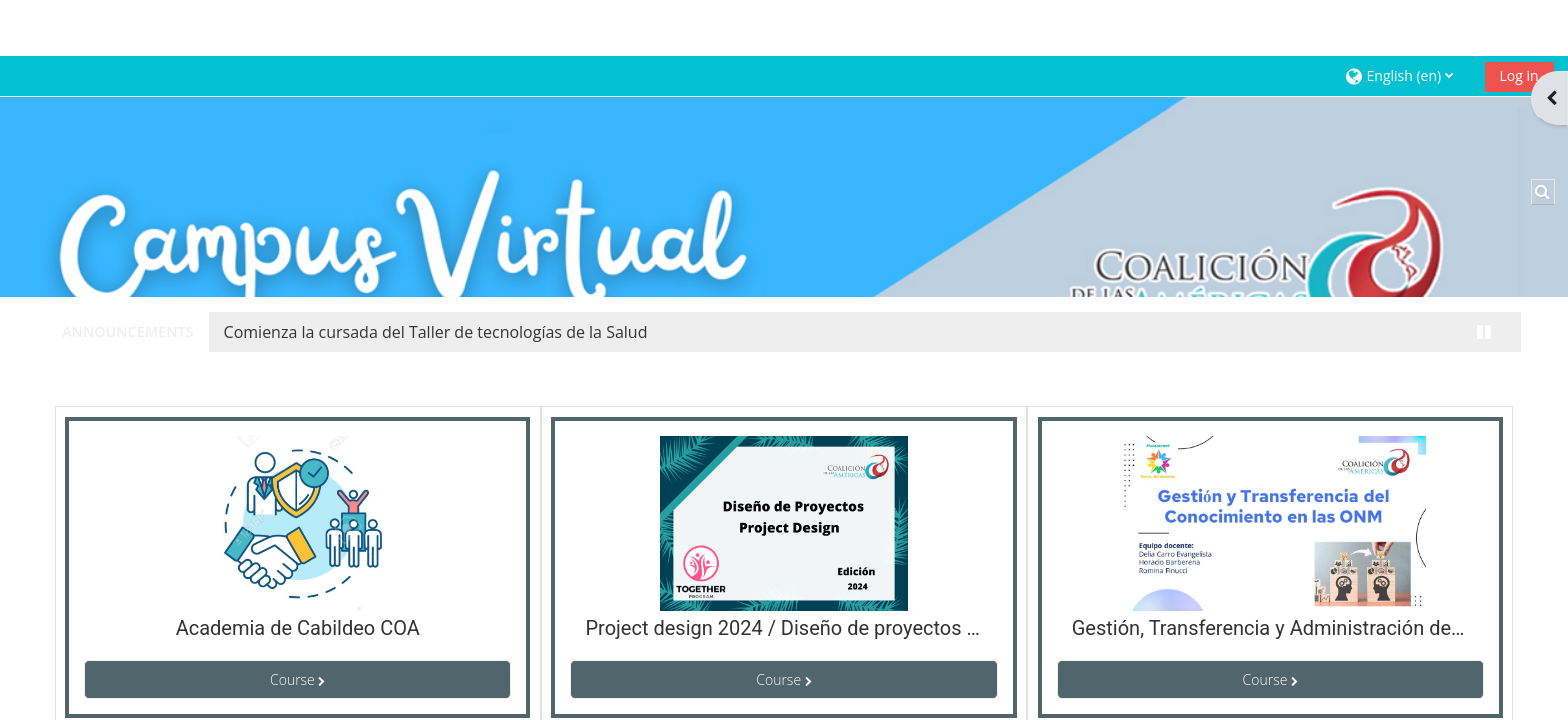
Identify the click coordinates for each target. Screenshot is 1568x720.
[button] (1389, 19)
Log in (1501, 19)
